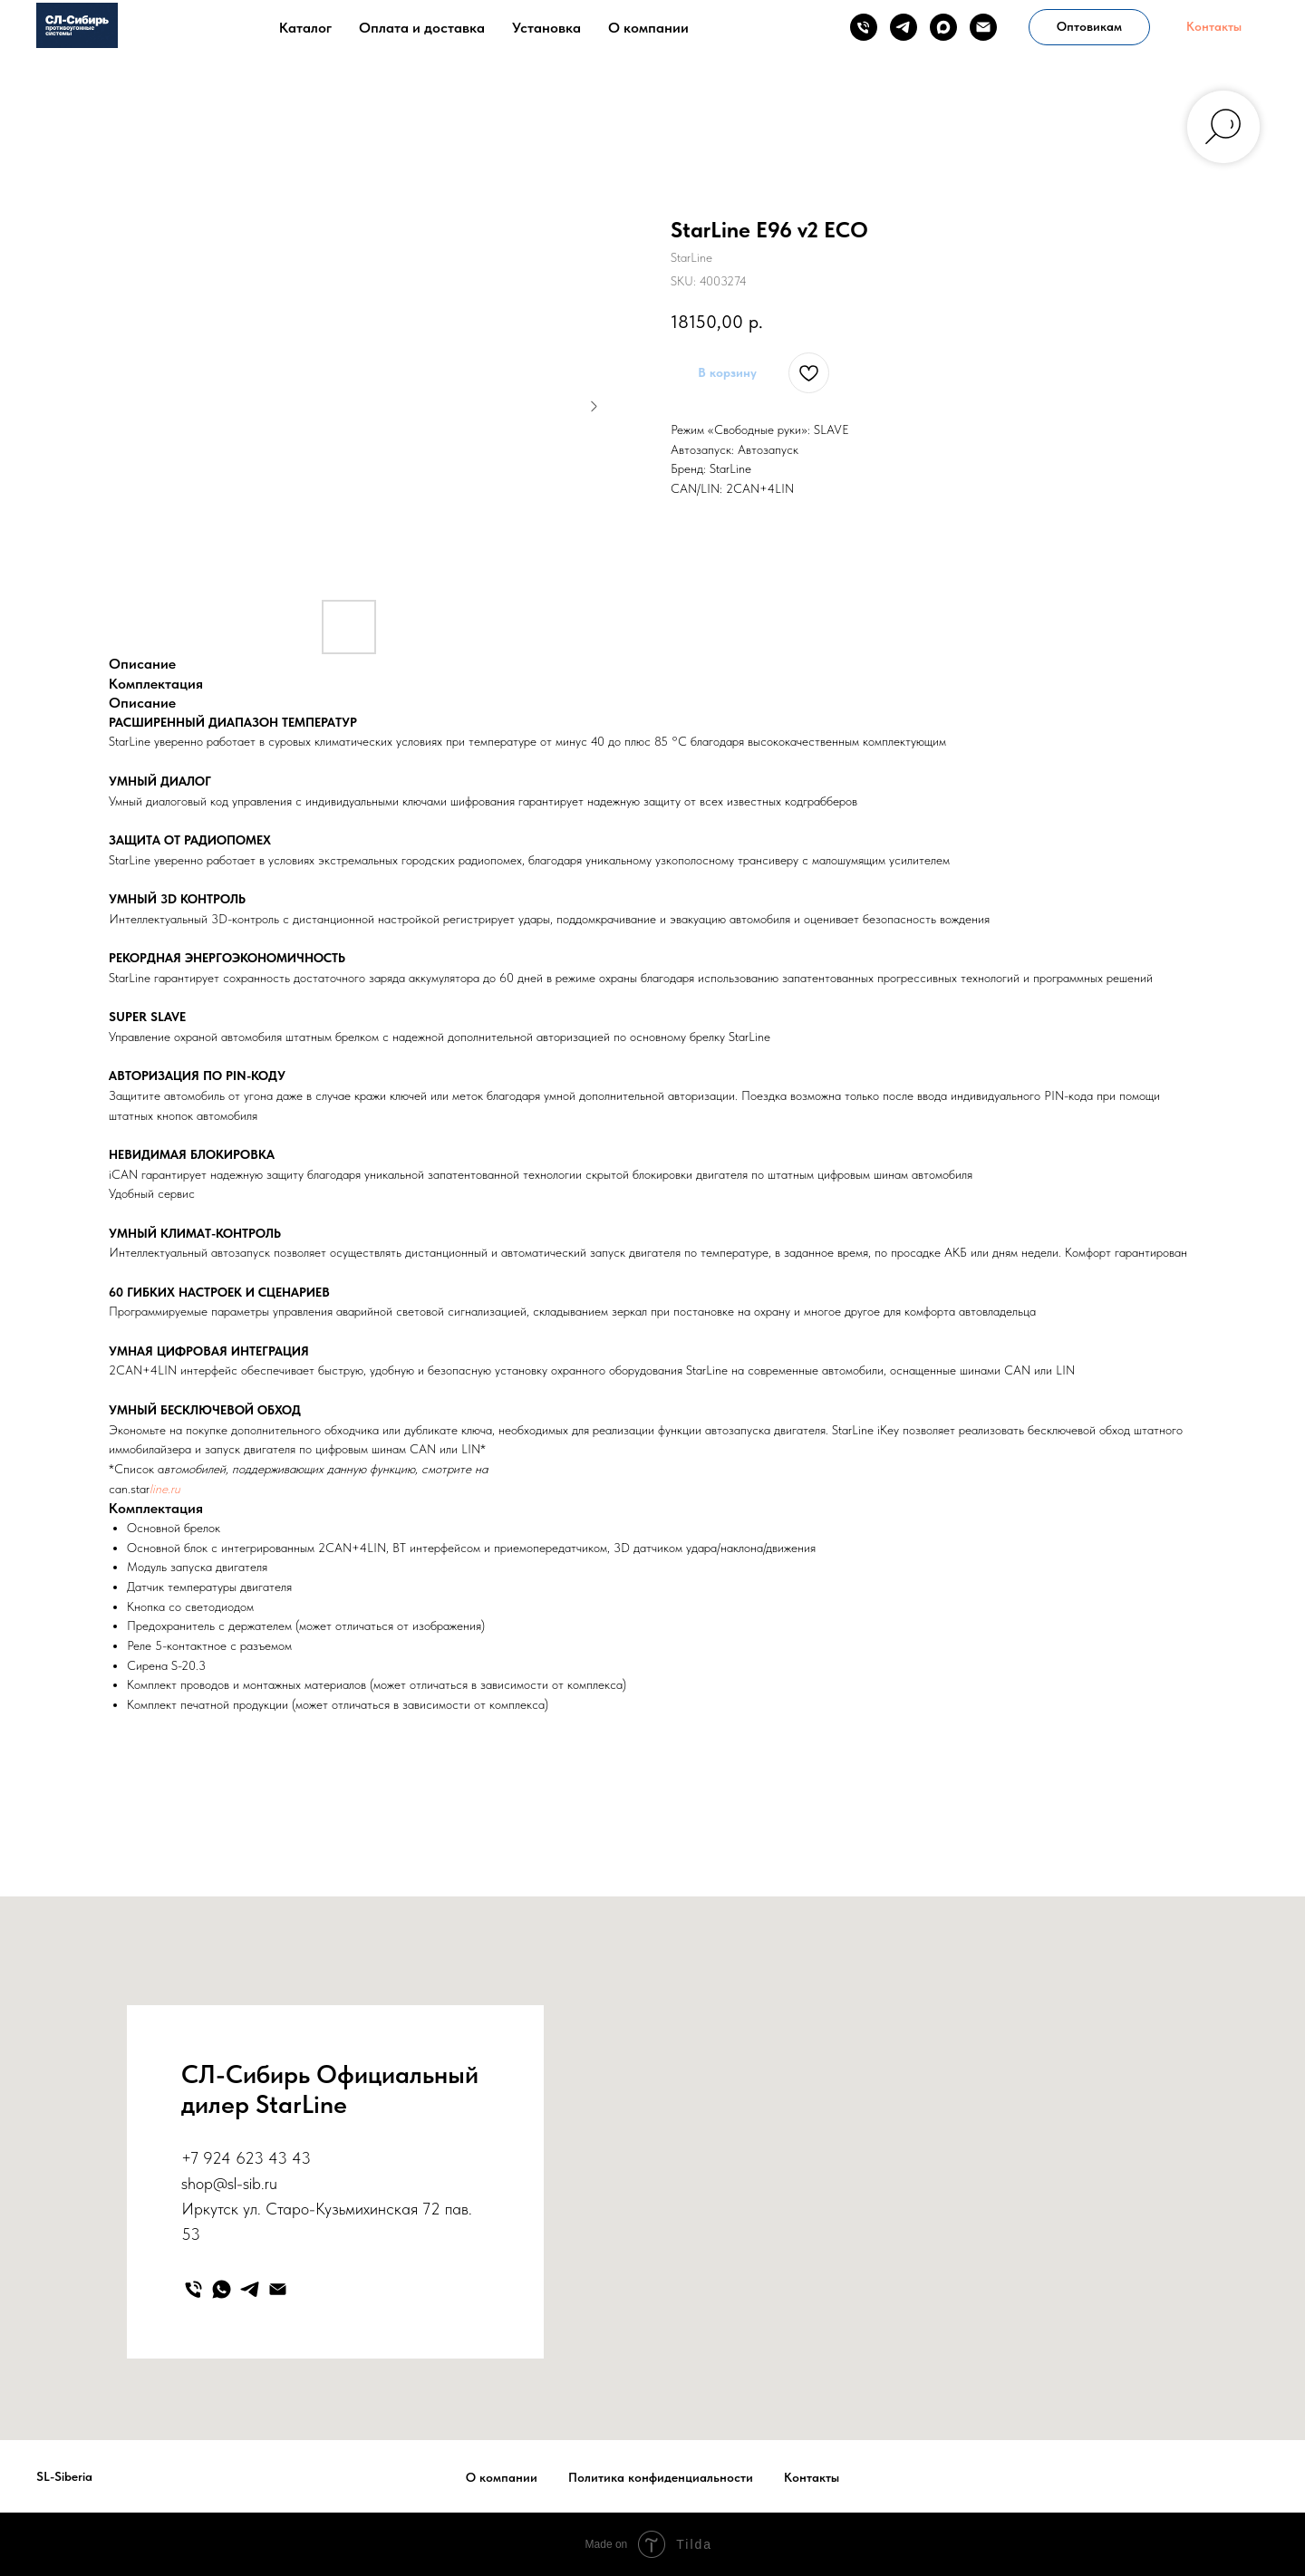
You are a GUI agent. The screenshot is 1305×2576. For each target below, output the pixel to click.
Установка (546, 27)
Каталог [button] (305, 27)
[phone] (863, 27)
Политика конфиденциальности (660, 2477)
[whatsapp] (221, 2289)
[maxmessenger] (943, 27)
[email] (983, 27)
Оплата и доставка (422, 27)
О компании (648, 27)
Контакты (811, 2477)
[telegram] (903, 27)
